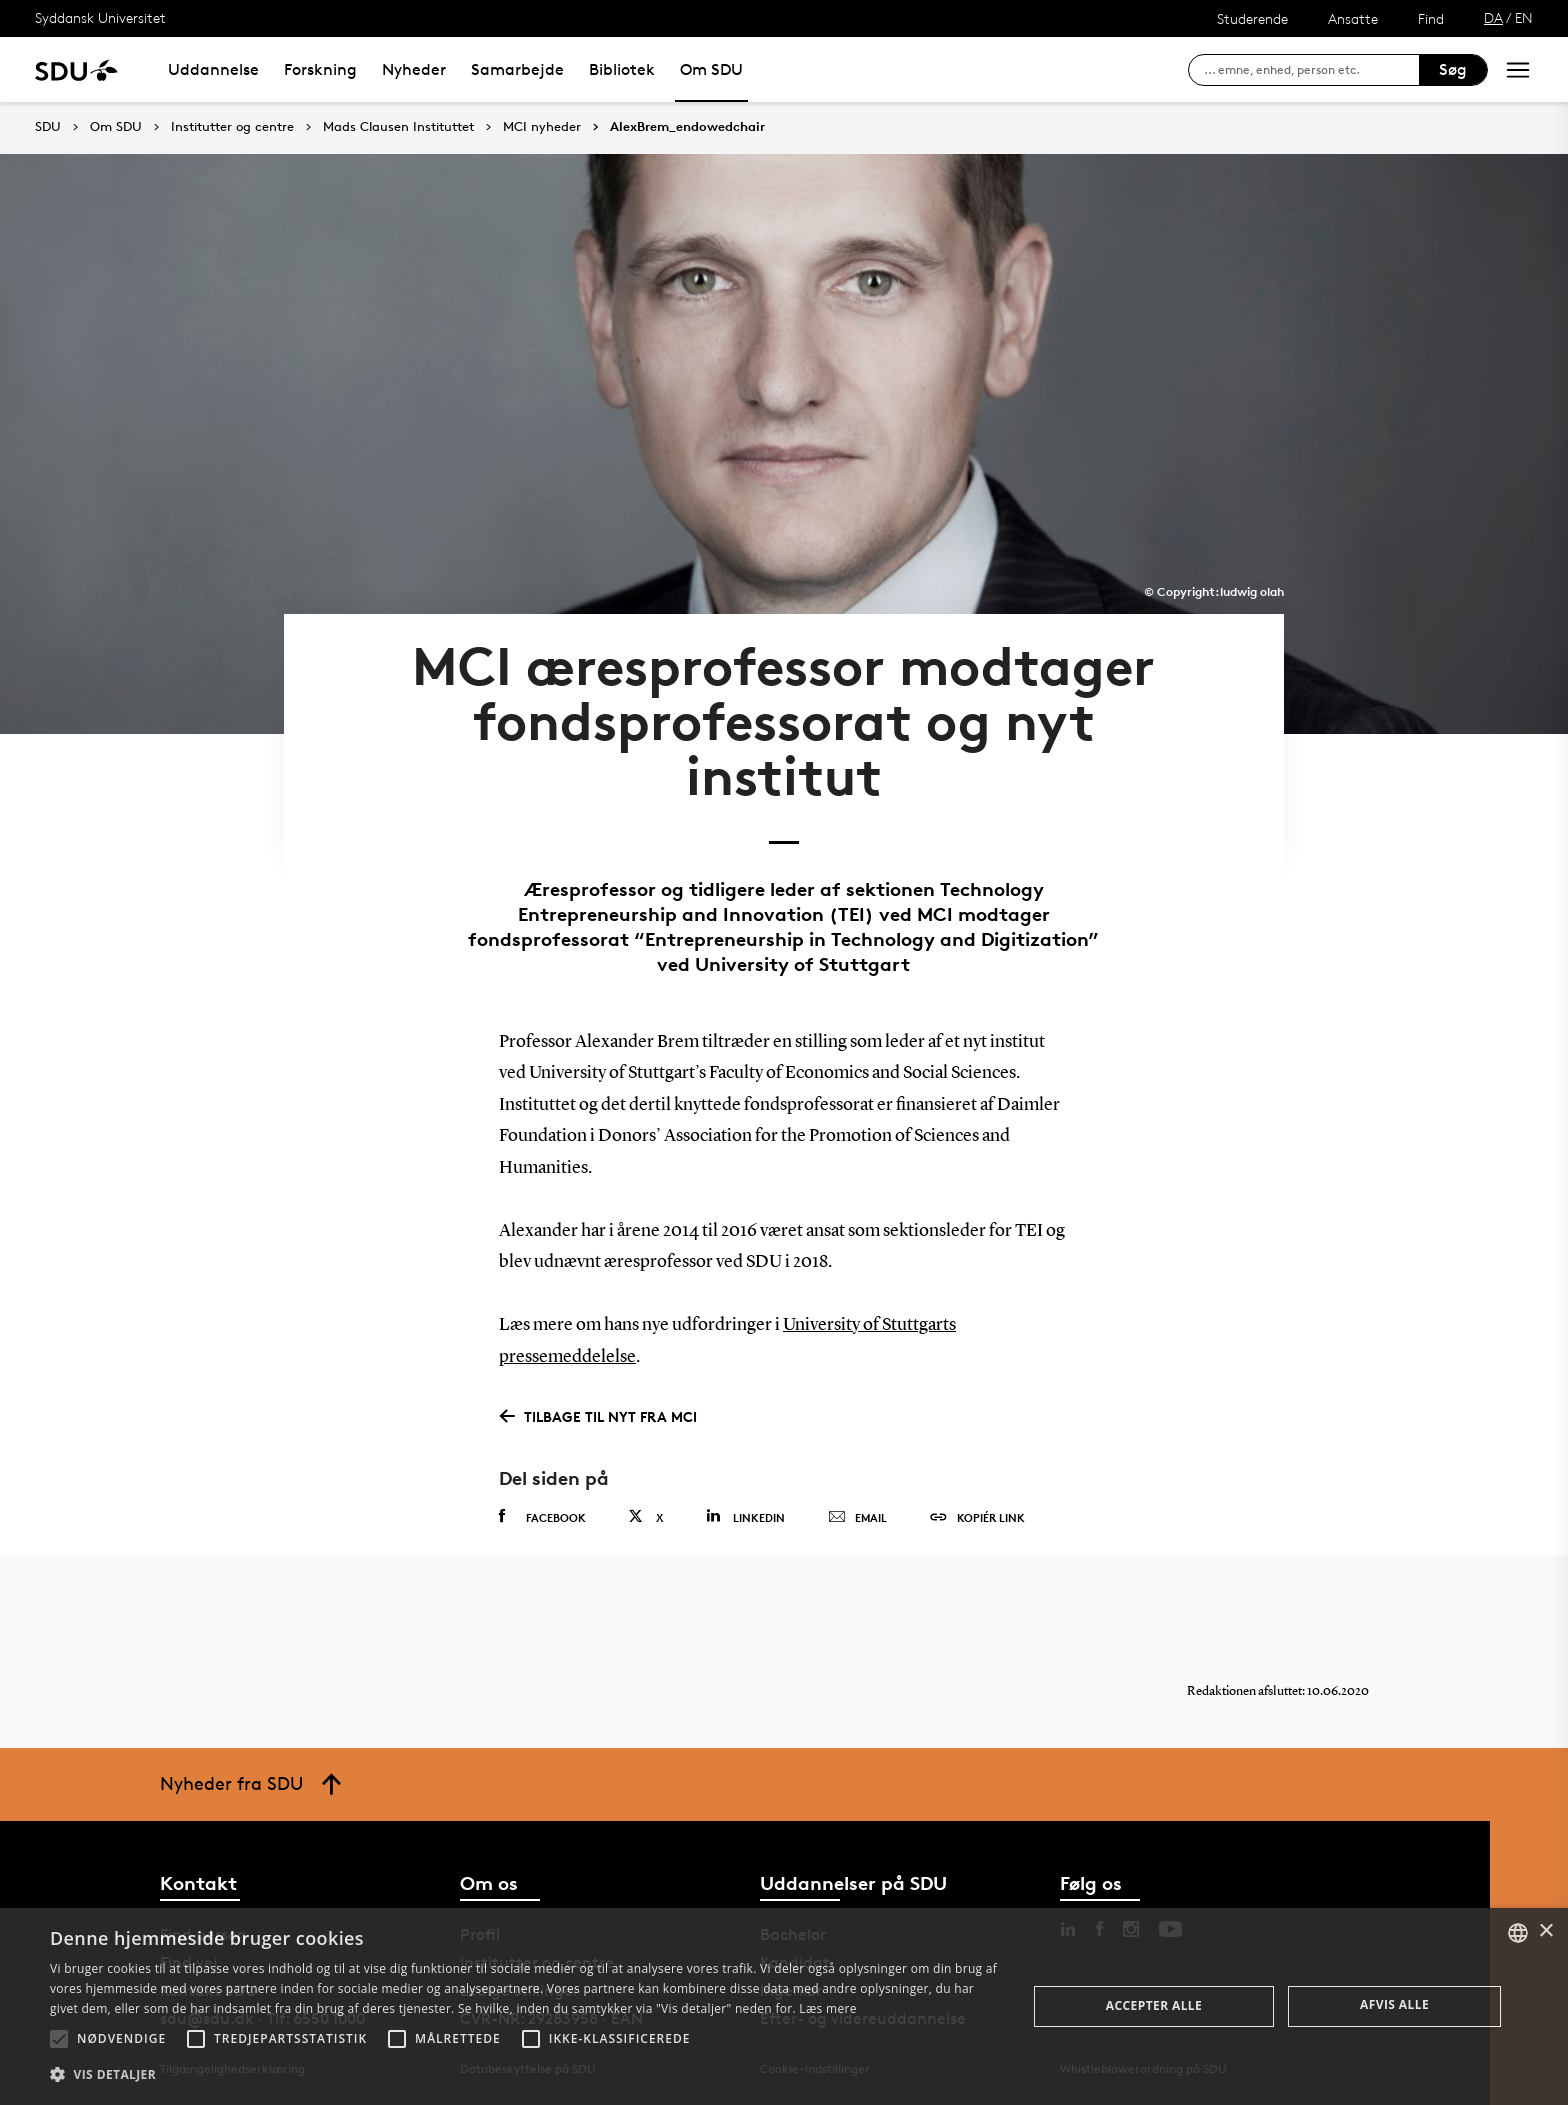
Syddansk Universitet (100, 17)
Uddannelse (213, 69)
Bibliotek (622, 69)
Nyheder (414, 69)
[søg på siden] (1311, 70)
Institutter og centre (232, 127)
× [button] (1545, 1931)
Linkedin (745, 1516)
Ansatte (1353, 18)
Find (1431, 18)
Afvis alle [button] (1394, 2004)
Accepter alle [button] (1154, 2005)
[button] (59, 2039)
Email (857, 1518)
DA (1493, 17)
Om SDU (711, 69)
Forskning (320, 69)
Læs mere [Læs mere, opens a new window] (827, 2008)
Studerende (1252, 18)
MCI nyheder (542, 127)
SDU (48, 126)
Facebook (542, 1517)
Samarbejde (517, 69)
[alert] (784, 2006)
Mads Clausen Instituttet (398, 127)
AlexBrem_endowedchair (687, 127)
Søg (1453, 69)
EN (1524, 17)
